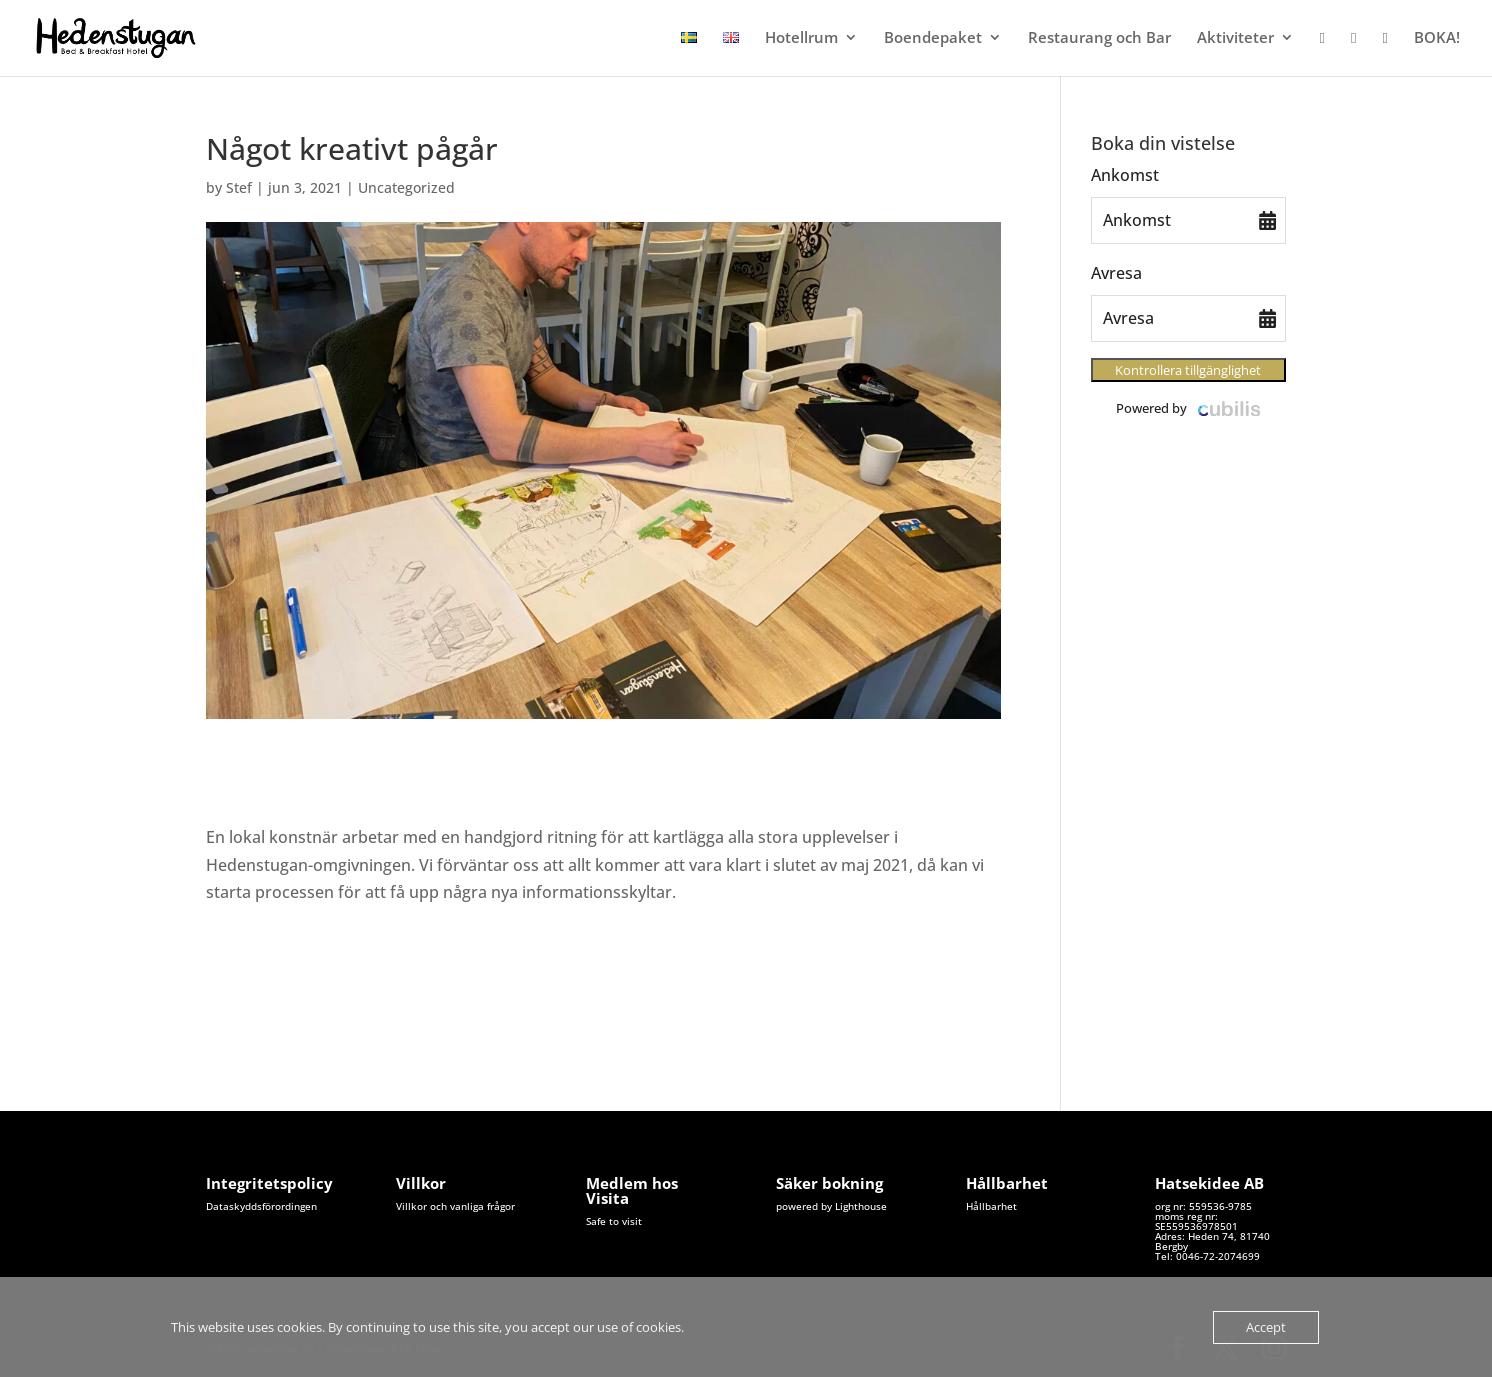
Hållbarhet (991, 1206)
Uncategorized (406, 187)
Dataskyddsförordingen (261, 1206)
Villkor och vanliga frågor (455, 1206)
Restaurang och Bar (1099, 38)
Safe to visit (614, 1221)
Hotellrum (801, 38)
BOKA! (1437, 38)
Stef (239, 187)
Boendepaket (933, 38)
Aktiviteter (1235, 38)
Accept (1266, 1327)
